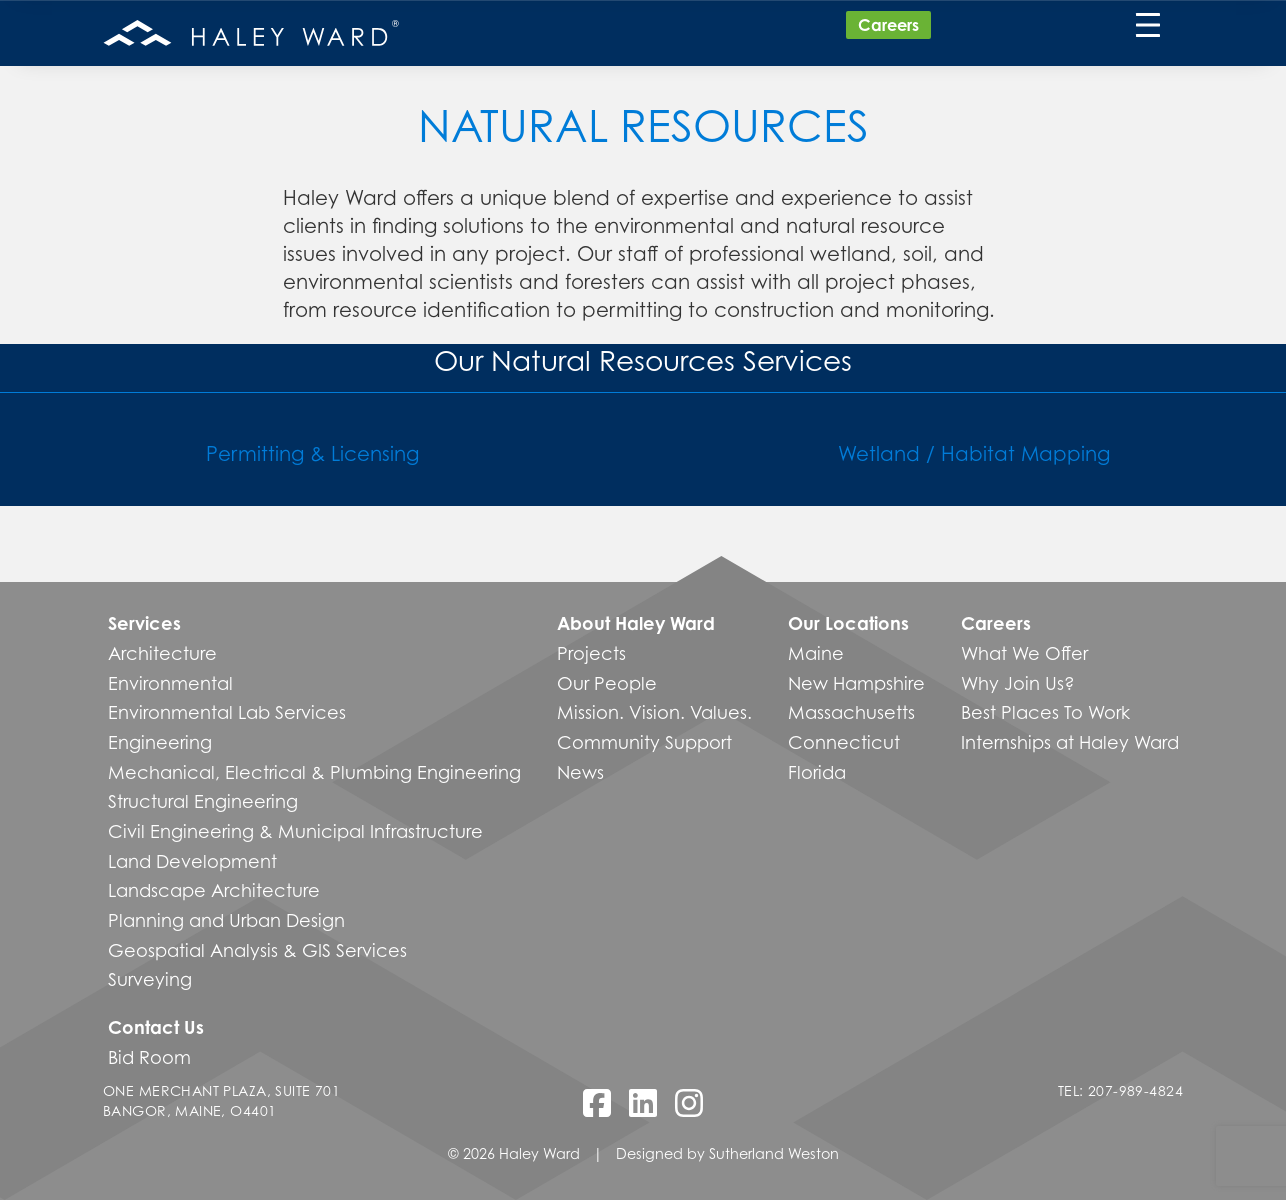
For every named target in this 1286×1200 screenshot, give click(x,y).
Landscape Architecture (214, 890)
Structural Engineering (203, 801)
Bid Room (149, 1057)
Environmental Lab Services (227, 712)
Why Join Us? (1018, 683)
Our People (607, 683)
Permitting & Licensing (312, 453)
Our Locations (848, 623)
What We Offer (1024, 653)
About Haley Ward (636, 623)
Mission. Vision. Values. (654, 712)
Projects (591, 653)
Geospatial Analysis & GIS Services (257, 950)
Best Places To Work (1045, 712)
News (580, 772)
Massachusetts (851, 712)
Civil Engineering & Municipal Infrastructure (295, 831)
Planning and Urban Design (226, 920)
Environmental (170, 683)
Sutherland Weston (774, 1153)
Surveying (150, 979)
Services (144, 623)
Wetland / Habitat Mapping (974, 453)
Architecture (162, 653)
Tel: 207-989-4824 (1120, 1090)
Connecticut (844, 742)
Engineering (160, 742)
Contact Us (156, 1027)
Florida (817, 772)
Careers (888, 25)
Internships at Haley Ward (1070, 742)
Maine (816, 653)
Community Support (644, 742)
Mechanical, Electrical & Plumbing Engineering (314, 772)
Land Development (192, 861)
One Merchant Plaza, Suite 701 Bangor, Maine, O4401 (221, 1100)
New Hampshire (856, 683)
